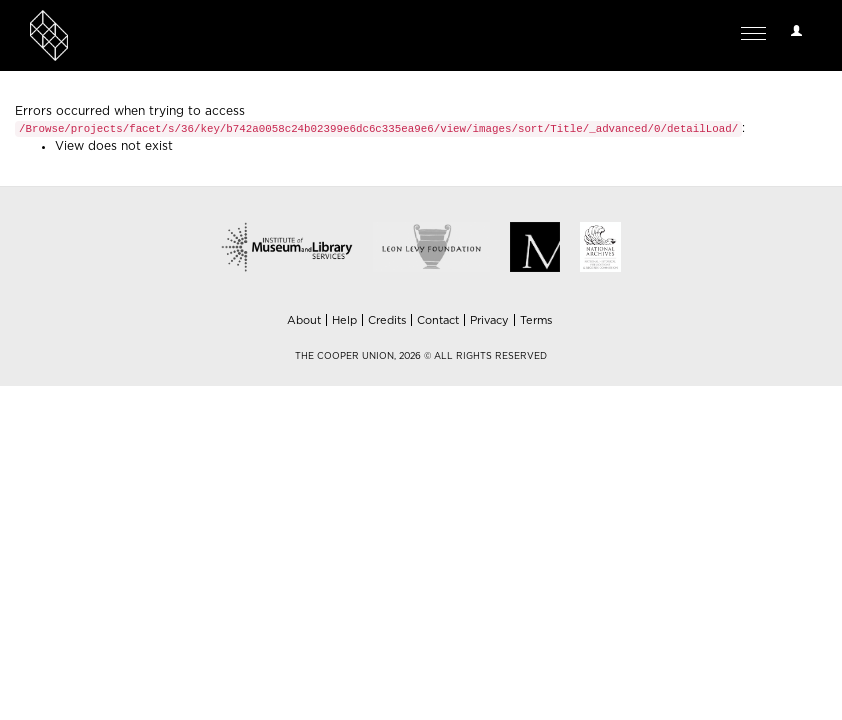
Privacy (489, 320)
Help (344, 320)
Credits (387, 320)
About (304, 320)
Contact (438, 320)
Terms (536, 320)
